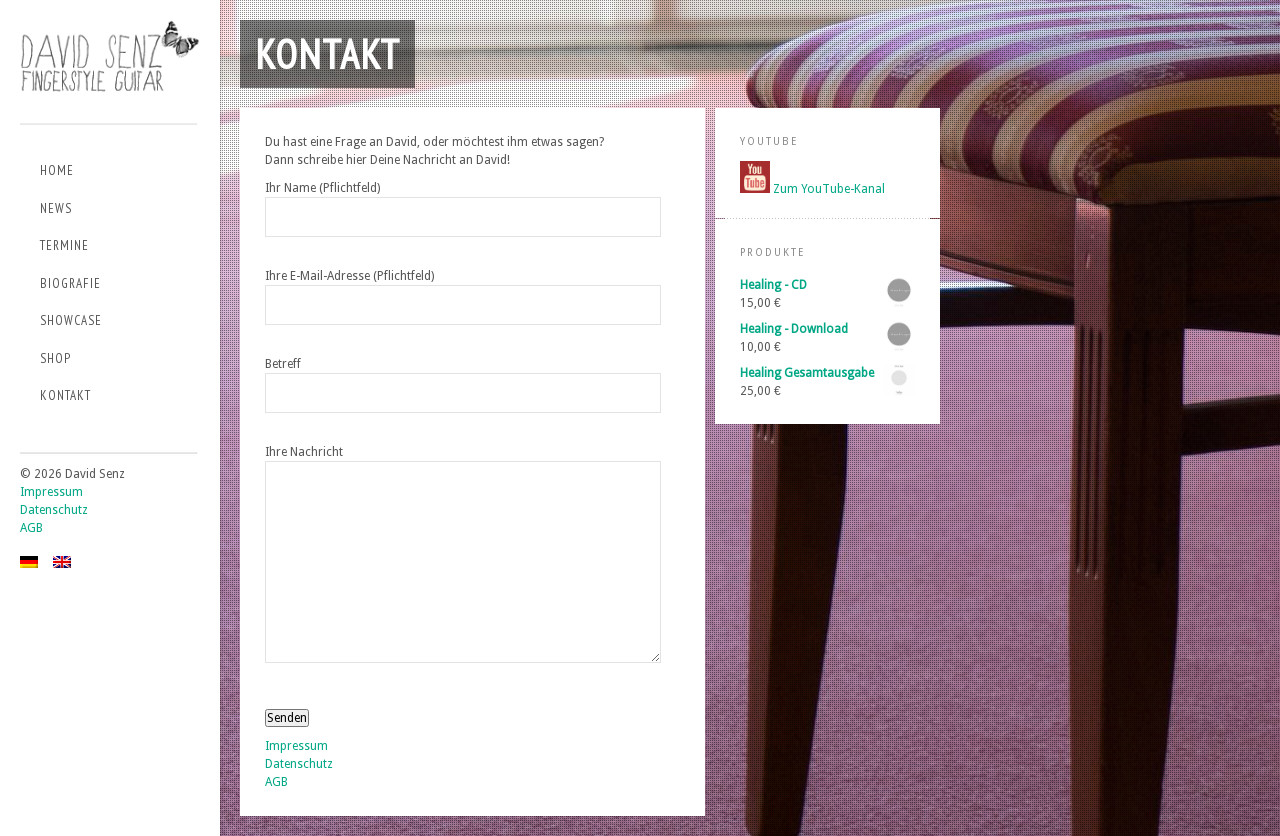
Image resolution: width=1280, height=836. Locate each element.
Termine (64, 245)
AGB (31, 528)
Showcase (71, 320)
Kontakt (65, 395)
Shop (55, 358)
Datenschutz (54, 510)
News (56, 208)
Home (57, 170)
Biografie (70, 283)
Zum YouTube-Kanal (829, 189)
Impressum (51, 492)
